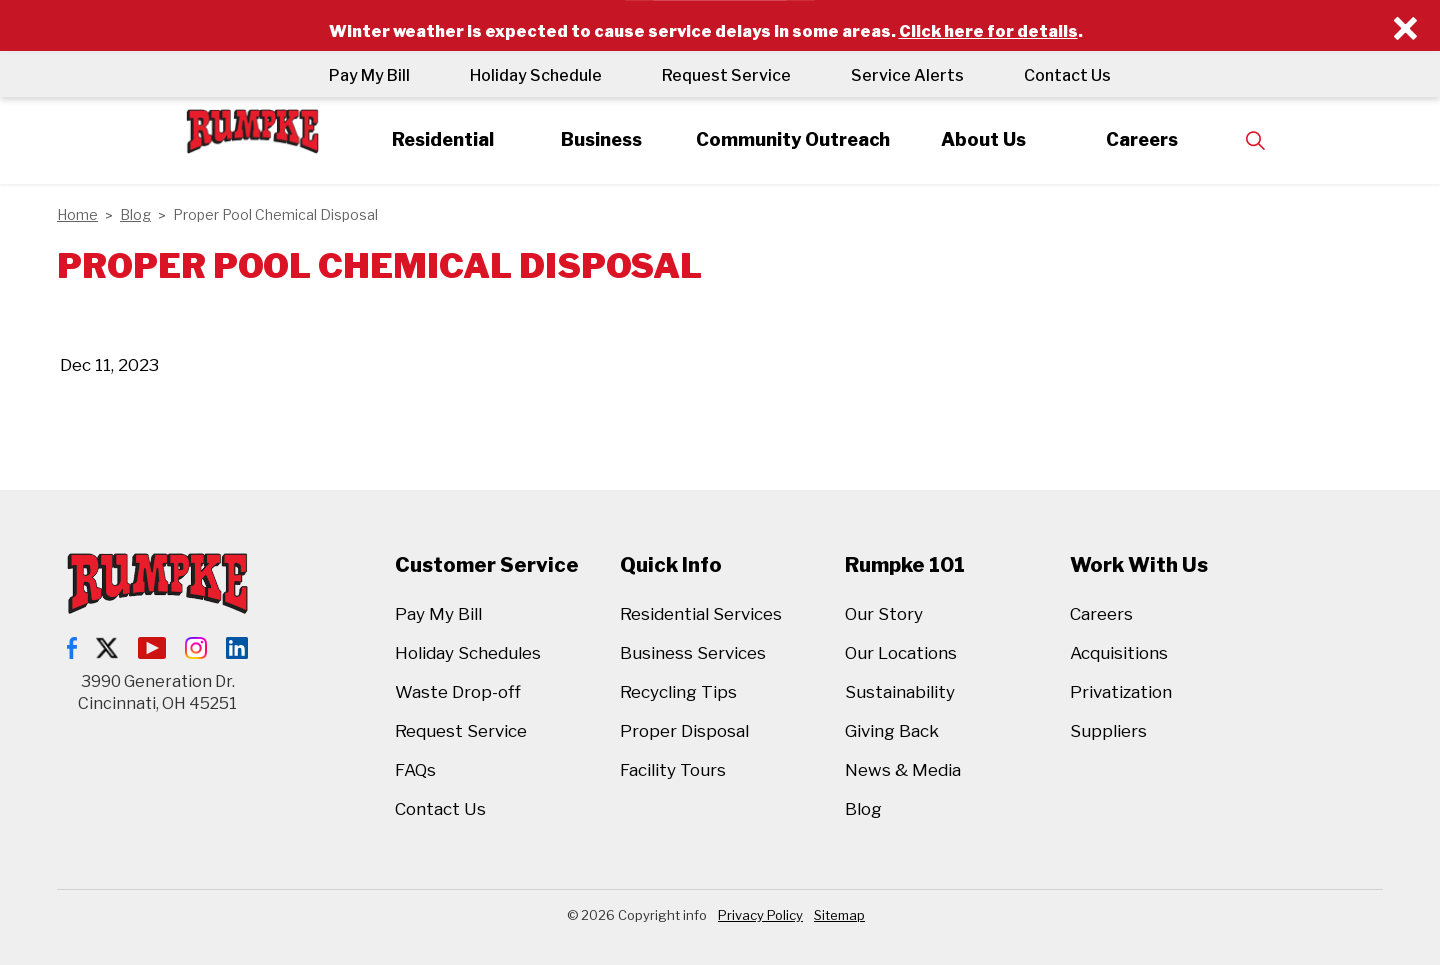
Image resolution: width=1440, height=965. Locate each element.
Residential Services (701, 614)
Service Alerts (907, 75)
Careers (1142, 139)
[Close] (1405, 29)
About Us (983, 139)
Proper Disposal (684, 731)
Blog (863, 809)
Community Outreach (792, 139)
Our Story (884, 614)
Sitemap (839, 915)
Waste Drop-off (458, 692)
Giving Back (892, 731)
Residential (443, 139)
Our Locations (901, 653)
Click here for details (988, 31)
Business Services (693, 653)
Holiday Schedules (468, 653)
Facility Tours (673, 770)
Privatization (1121, 692)
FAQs (415, 770)
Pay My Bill (369, 75)
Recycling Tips (678, 692)
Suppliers (1108, 731)
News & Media (903, 770)
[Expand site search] (1256, 140)
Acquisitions (1119, 653)
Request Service (726, 75)
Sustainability (900, 692)
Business (601, 139)
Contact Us (1067, 75)
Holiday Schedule (536, 75)
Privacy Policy (760, 915)
